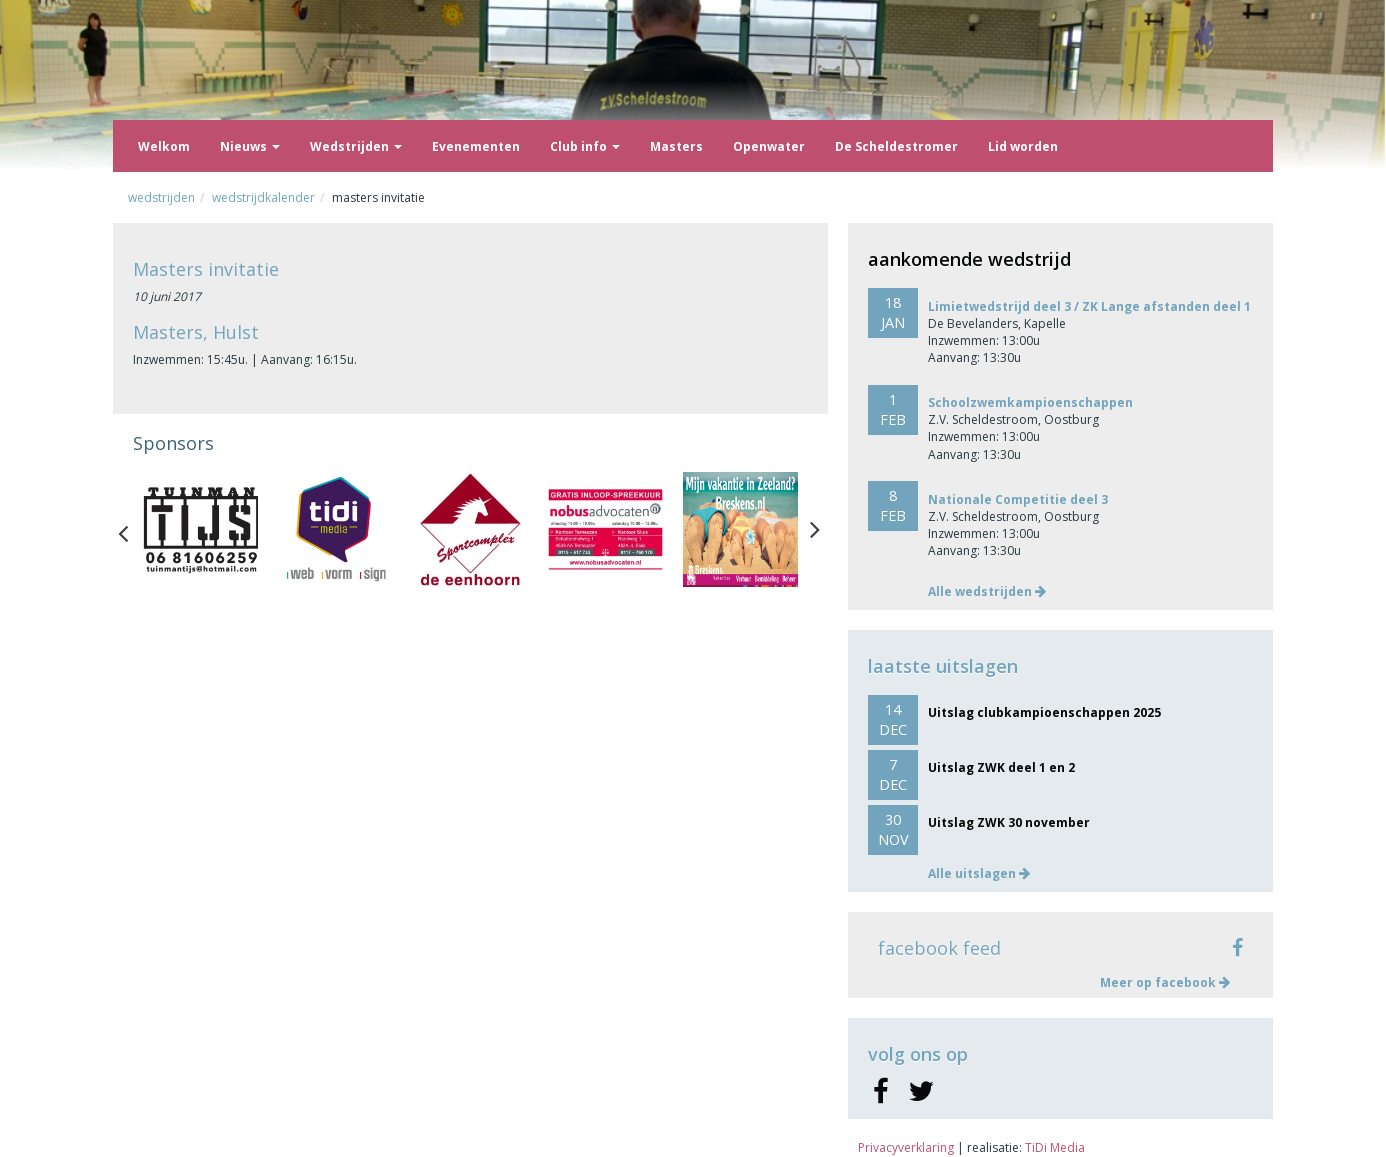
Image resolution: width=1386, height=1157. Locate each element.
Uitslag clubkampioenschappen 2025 (1044, 712)
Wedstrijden (356, 146)
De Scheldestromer (896, 146)
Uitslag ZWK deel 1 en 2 (1001, 767)
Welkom (164, 146)
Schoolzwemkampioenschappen (1030, 402)
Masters (676, 146)
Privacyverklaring (906, 1147)
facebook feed (939, 948)
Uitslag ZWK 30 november (1009, 822)
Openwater (769, 146)
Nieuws (250, 146)
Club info (585, 146)
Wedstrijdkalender (263, 197)
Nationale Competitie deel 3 (1018, 499)
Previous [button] (133, 529)
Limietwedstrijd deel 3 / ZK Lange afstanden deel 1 (1089, 306)
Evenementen (476, 146)
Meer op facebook (1165, 982)
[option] (200, 529)
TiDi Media (1055, 1147)
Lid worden (1023, 146)
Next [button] (815, 529)
